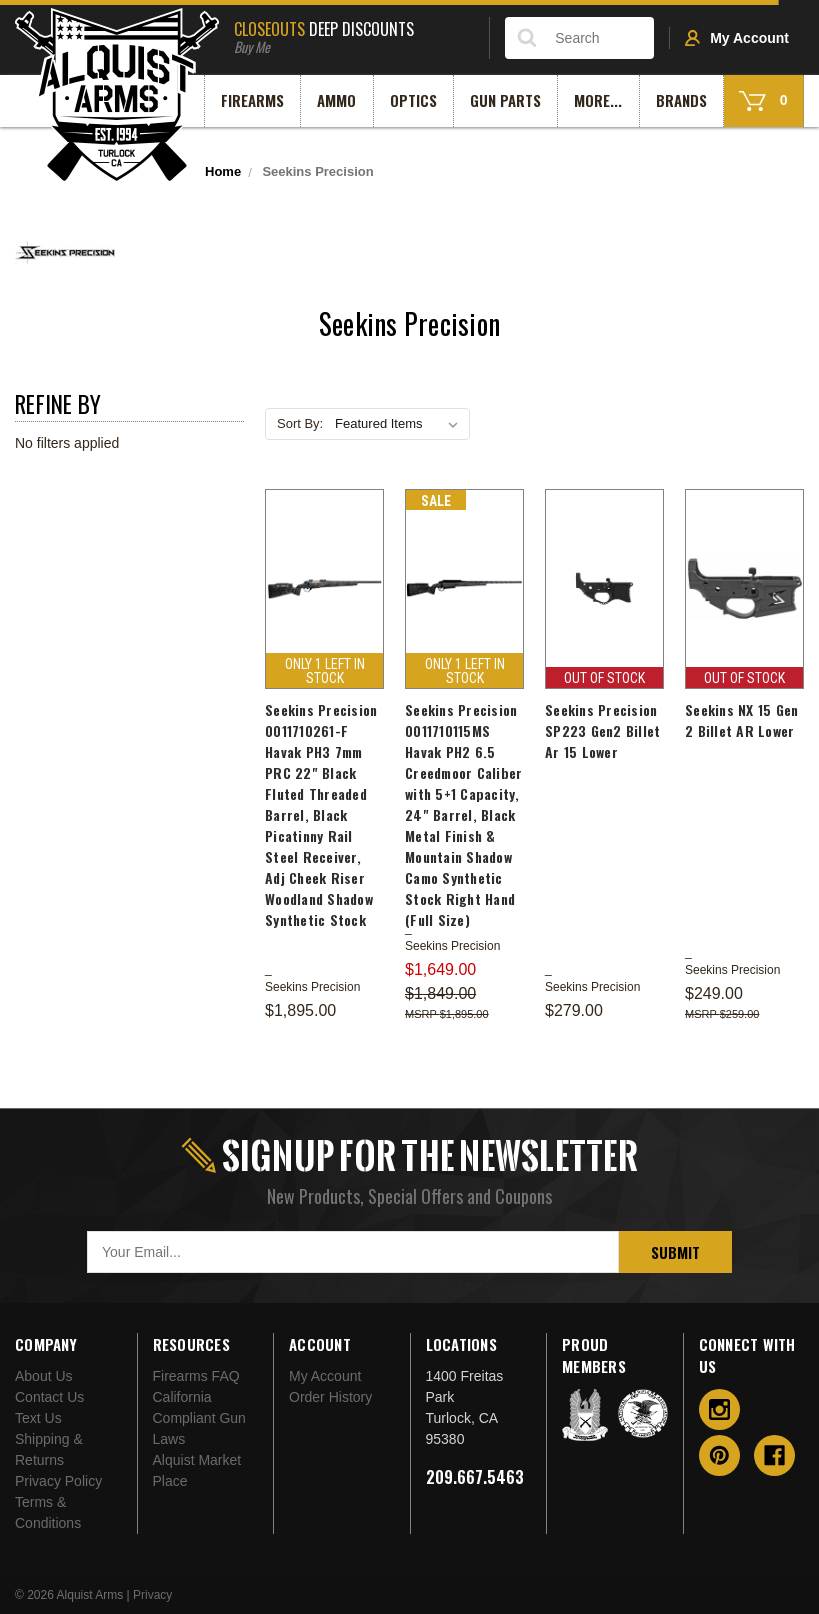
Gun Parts (505, 100)
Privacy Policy (58, 1481)
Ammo (336, 100)
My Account (737, 38)
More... (598, 100)
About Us (44, 1376)
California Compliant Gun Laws (199, 1418)
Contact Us (49, 1397)
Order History (330, 1397)
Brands (681, 100)
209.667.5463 (475, 1477)
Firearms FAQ (196, 1376)
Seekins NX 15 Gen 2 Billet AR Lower (741, 720)
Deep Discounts (354, 35)
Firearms (252, 100)
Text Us (38, 1418)
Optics (413, 100)
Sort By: (300, 423)
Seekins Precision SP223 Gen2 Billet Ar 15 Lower (602, 730)
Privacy (152, 1595)
